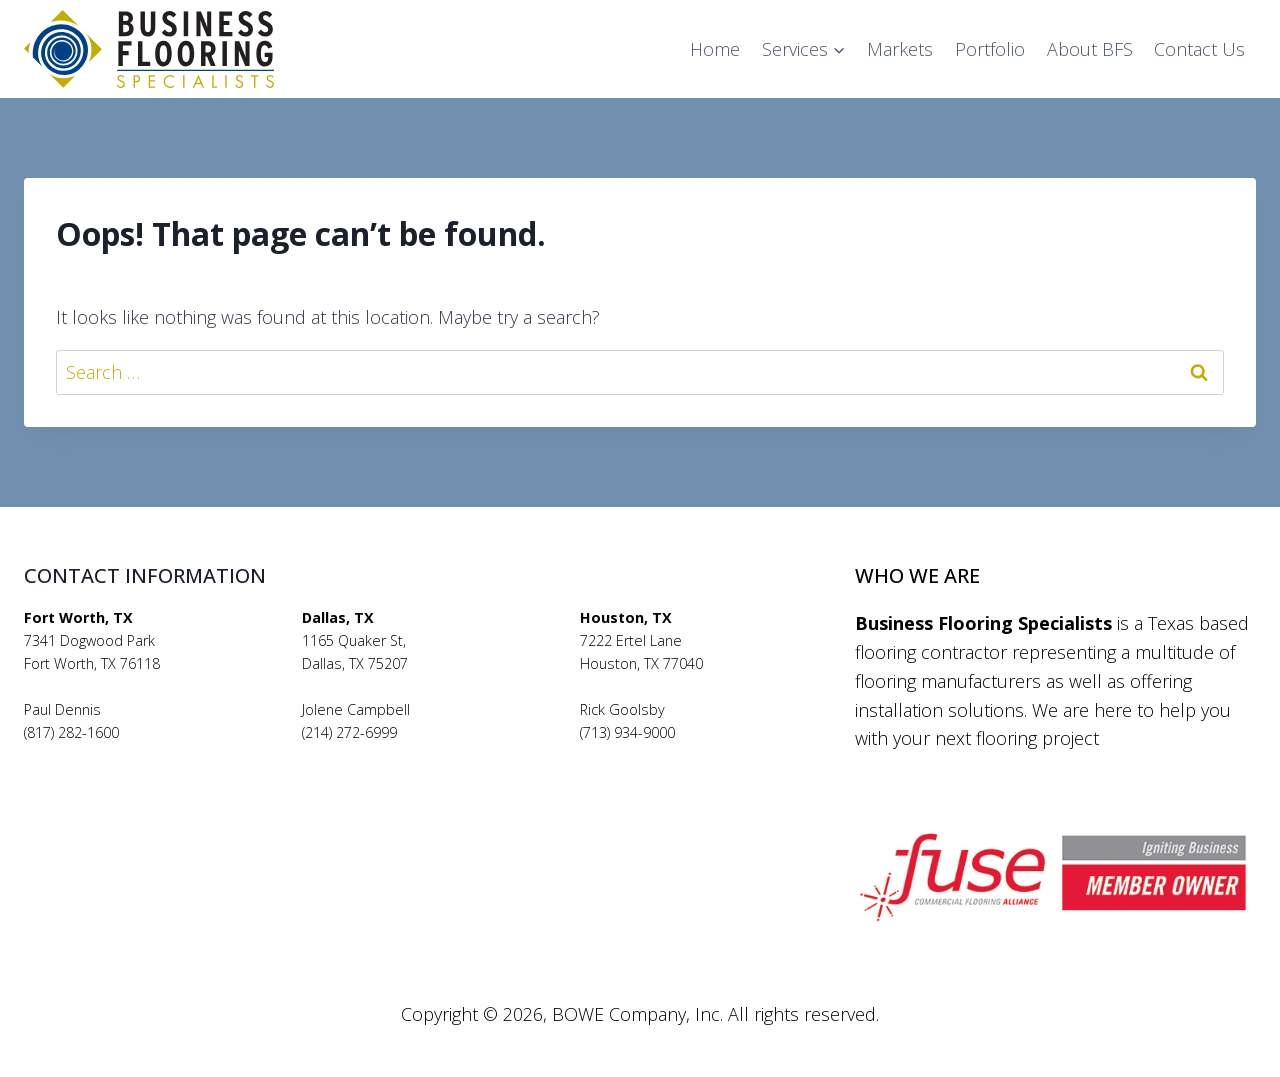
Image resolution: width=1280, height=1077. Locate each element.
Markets (900, 49)
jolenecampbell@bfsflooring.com (411, 755)
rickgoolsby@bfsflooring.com (675, 755)
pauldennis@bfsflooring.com (118, 755)
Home (715, 49)
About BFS (1090, 49)
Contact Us (1199, 49)
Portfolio (990, 49)
